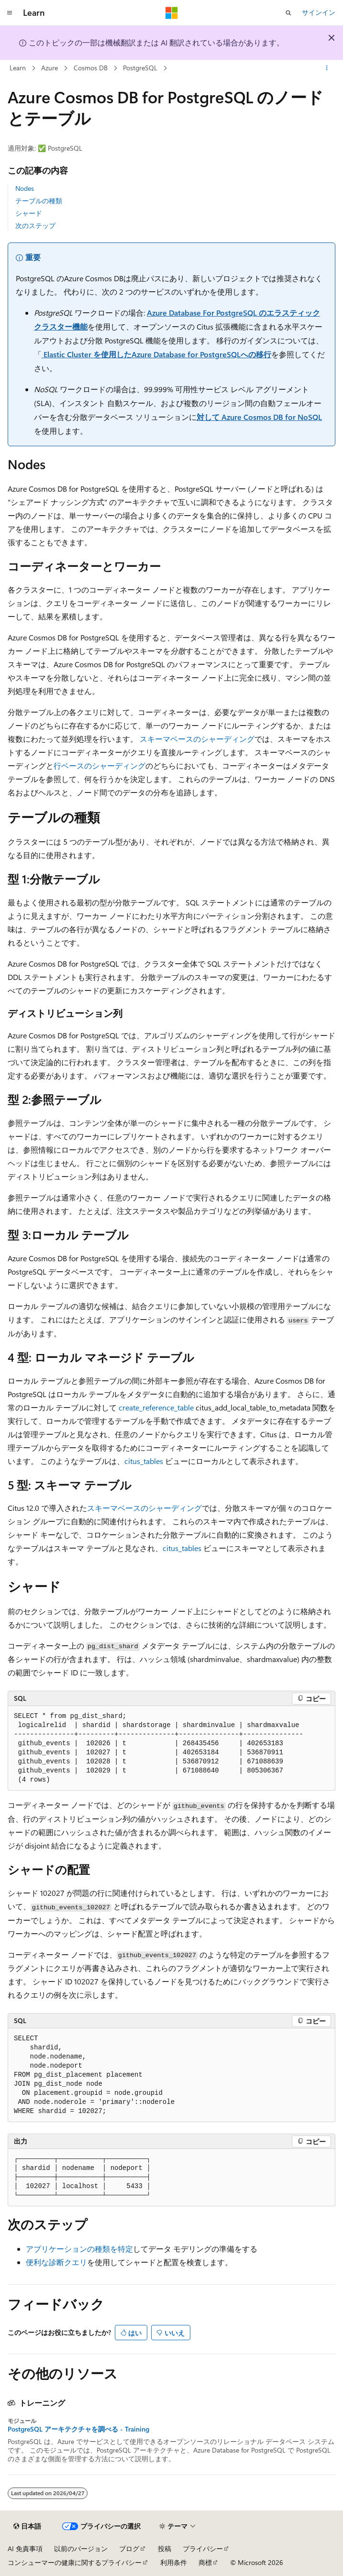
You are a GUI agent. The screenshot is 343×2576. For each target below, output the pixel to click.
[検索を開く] (288, 13)
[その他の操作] (327, 68)
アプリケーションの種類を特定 (79, 2249)
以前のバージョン (81, 2548)
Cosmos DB (91, 67)
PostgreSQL (140, 67)
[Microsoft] (172, 13)
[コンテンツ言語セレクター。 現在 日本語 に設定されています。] (27, 2526)
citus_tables (143, 1461)
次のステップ (35, 225)
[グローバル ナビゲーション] (9, 13)
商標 (205, 2562)
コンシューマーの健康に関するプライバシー (75, 2562)
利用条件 (173, 2562)
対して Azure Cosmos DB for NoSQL (259, 417)
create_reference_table (156, 1407)
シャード (28, 213)
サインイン (318, 12)
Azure (49, 67)
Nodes (24, 188)
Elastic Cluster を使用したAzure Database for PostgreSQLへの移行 (156, 354)
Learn (18, 67)
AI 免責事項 (25, 2548)
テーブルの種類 (38, 200)
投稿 (164, 2548)
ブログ (129, 2548)
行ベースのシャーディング (99, 765)
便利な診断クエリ (56, 2262)
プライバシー (203, 2548)
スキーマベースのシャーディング (197, 739)
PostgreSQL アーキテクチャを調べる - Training (78, 2429)
